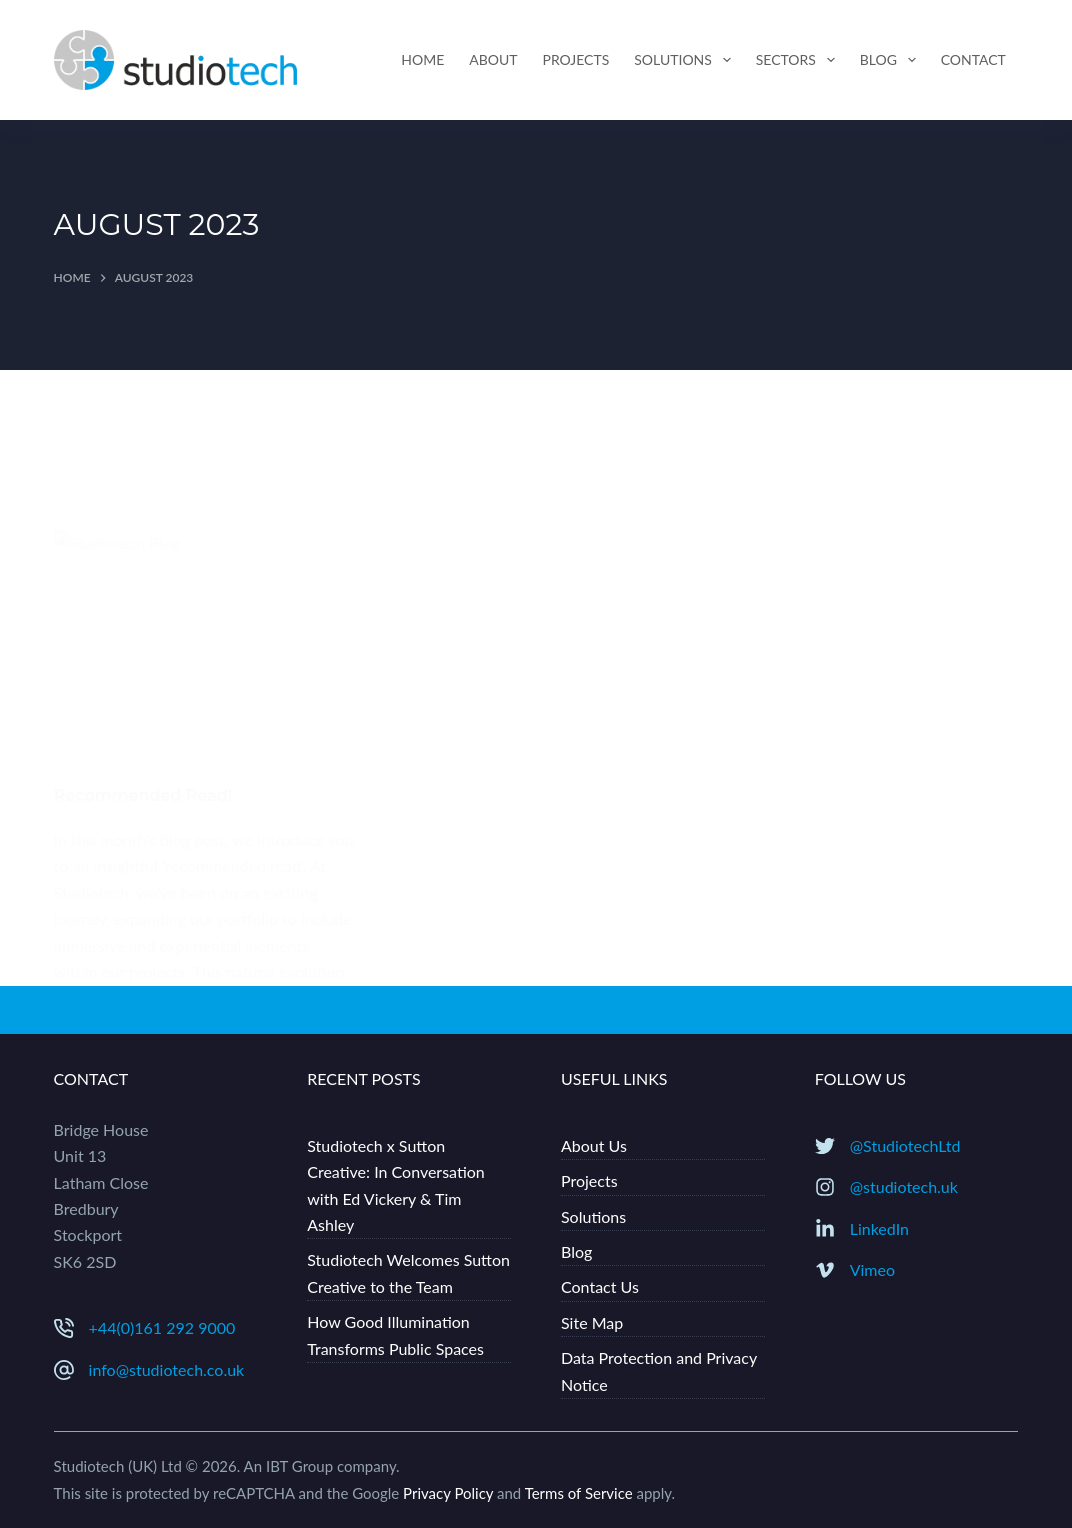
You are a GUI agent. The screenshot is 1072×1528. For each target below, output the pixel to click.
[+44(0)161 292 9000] (64, 1328)
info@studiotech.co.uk (167, 1369)
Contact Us (600, 1286)
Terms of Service (579, 1493)
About (493, 59)
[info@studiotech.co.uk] (64, 1370)
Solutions (686, 60)
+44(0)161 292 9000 (162, 1327)
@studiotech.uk (904, 1186)
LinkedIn (879, 1228)
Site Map (592, 1322)
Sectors (799, 60)
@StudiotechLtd (905, 1145)
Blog (892, 60)
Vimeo (872, 1269)
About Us (594, 1145)
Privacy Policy (448, 1493)
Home (422, 59)
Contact (973, 59)
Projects (576, 59)
